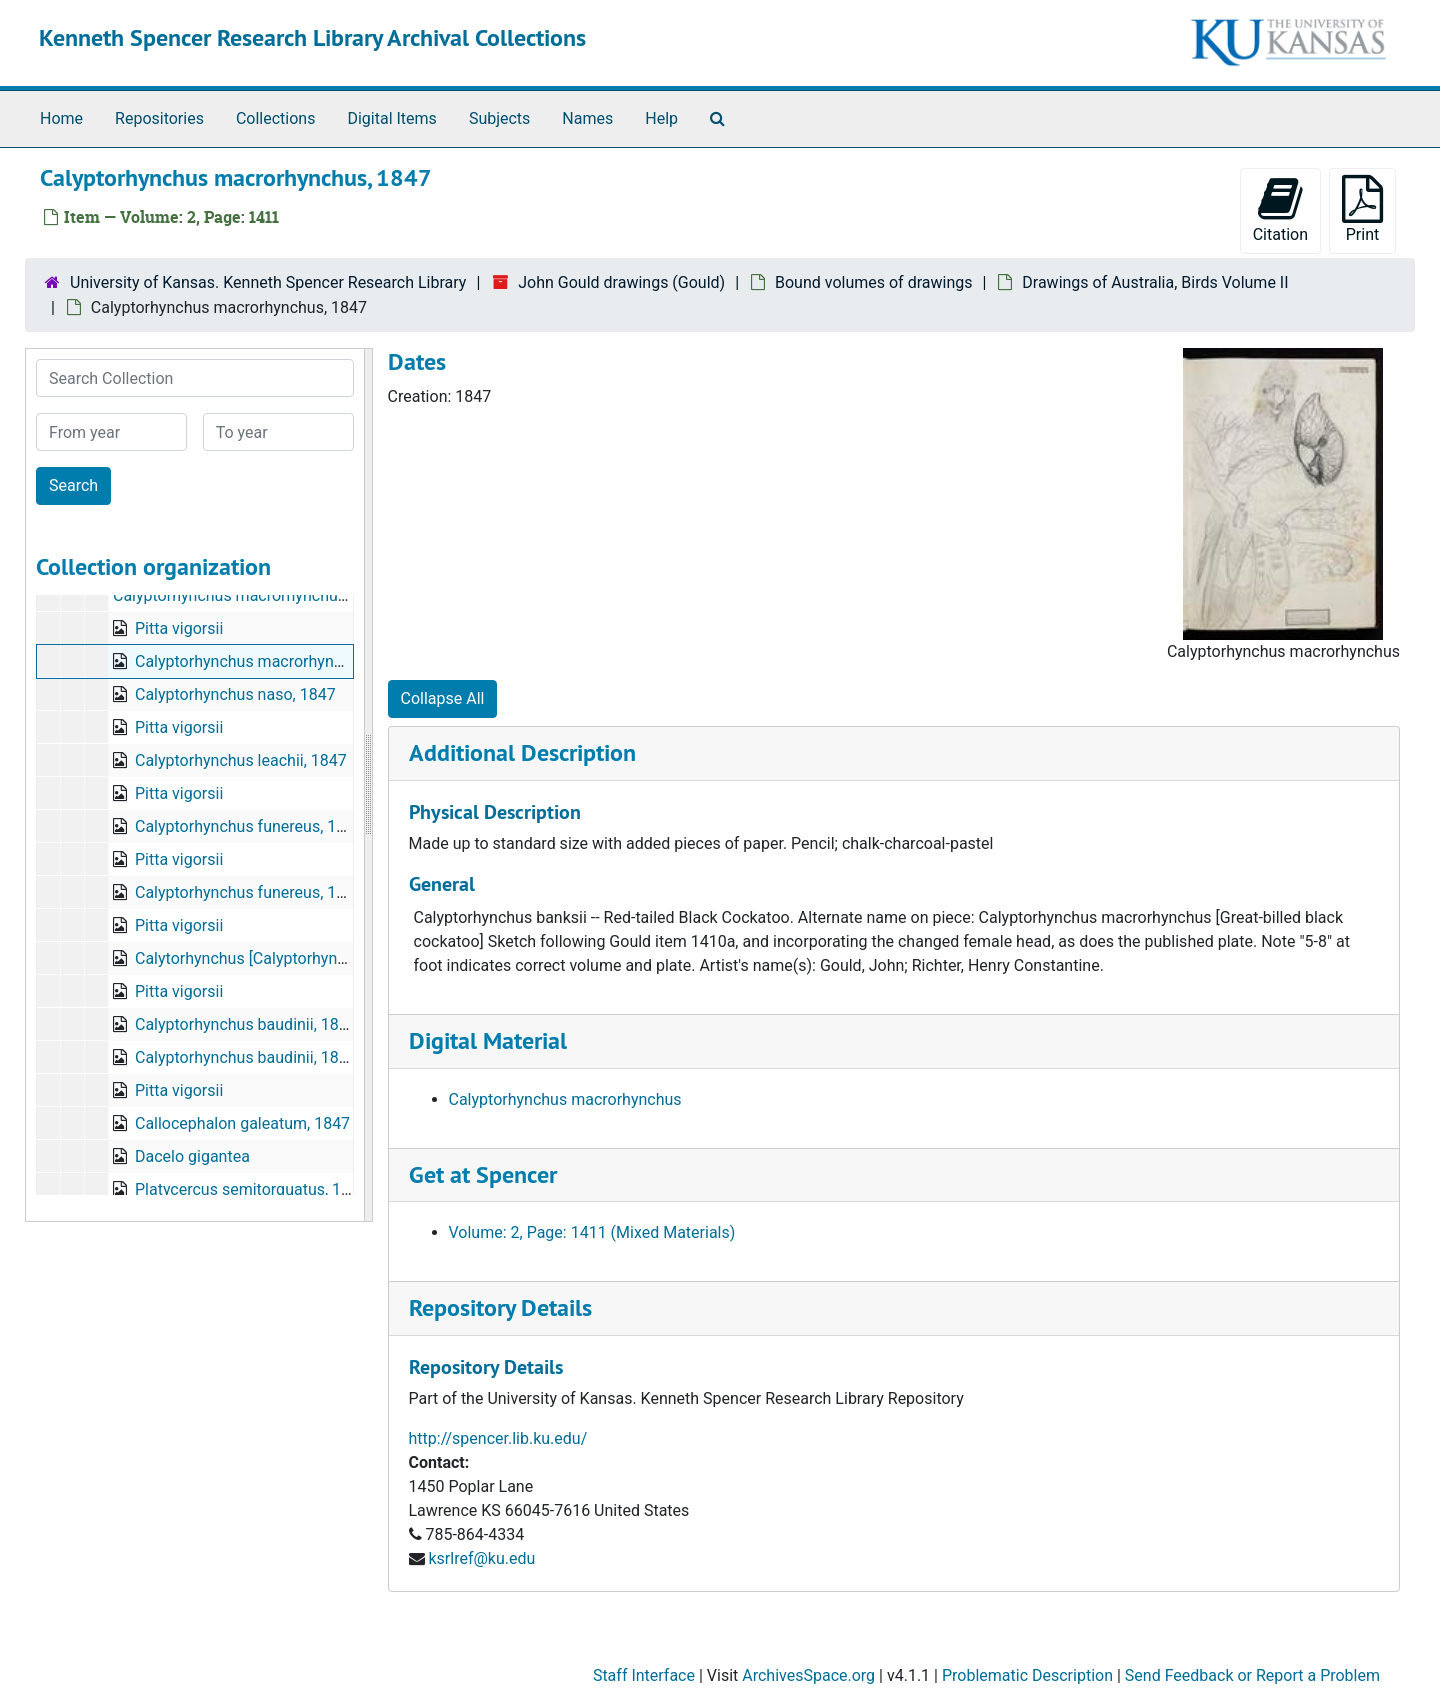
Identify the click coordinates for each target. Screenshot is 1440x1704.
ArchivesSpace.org (808, 1675)
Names (587, 118)
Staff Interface (644, 1675)
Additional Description (522, 752)
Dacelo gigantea (192, 1156)
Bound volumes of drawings (873, 282)
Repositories (159, 118)
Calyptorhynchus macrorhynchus (565, 1099)
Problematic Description (1027, 1675)
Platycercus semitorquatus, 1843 (251, 1189)
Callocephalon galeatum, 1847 (242, 1123)
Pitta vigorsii (179, 628)
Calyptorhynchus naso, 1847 (235, 694)
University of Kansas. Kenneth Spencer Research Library (268, 282)
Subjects (499, 118)
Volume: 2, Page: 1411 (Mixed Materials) (592, 1232)
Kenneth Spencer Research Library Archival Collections (312, 37)
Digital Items (391, 118)
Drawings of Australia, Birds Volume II (1155, 282)
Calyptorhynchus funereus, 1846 (249, 826)
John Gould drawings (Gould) (621, 282)
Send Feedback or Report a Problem (1252, 1675)
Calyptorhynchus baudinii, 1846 (246, 1024)
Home (61, 118)
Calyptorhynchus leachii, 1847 (241, 760)
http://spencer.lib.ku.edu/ (498, 1438)
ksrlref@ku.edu (481, 1558)
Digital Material (488, 1040)
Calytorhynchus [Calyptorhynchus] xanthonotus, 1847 (323, 958)
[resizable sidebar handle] (368, 785)
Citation (1280, 209)
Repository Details (500, 1307)
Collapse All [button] (443, 698)
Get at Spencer (483, 1174)
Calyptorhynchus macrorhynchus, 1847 (251, 595)
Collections (276, 118)
